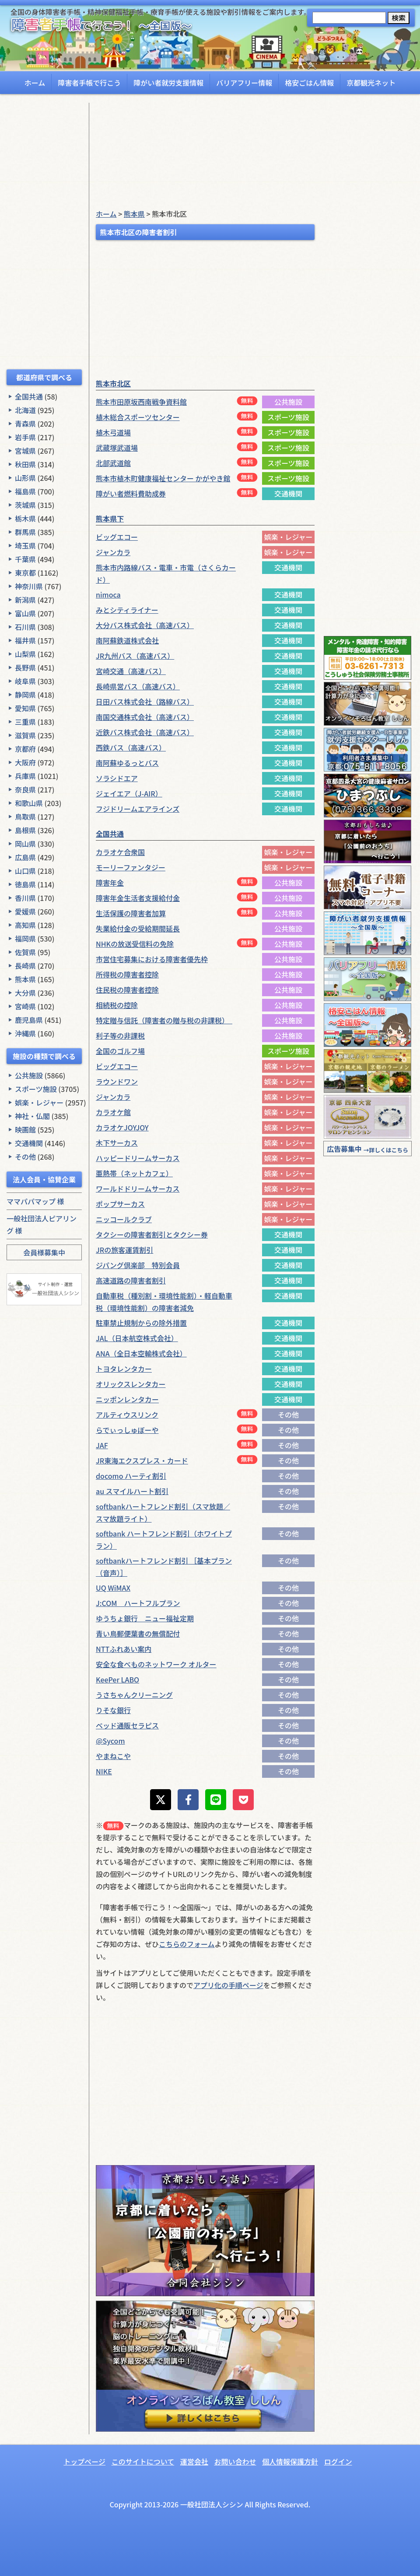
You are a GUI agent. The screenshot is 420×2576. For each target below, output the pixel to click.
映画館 (25, 1129)
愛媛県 (25, 911)
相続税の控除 (117, 1005)
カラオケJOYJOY (122, 1127)
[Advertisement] (44, 234)
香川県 (25, 898)
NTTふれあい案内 (123, 1649)
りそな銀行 (113, 1710)
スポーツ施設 (36, 1089)
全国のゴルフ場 (120, 1051)
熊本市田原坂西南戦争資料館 (141, 401)
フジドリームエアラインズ (137, 808)
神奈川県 (29, 586)
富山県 (25, 613)
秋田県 (25, 464)
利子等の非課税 (120, 1035)
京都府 (25, 749)
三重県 (25, 721)
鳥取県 (25, 816)
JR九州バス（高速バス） (135, 655)
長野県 (25, 667)
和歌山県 (29, 803)
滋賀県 (25, 735)
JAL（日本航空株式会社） (137, 1338)
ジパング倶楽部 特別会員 (138, 1265)
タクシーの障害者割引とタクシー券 (152, 1234)
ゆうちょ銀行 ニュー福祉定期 (145, 1618)
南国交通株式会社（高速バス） (145, 717)
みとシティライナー (127, 610)
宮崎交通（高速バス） (131, 671)
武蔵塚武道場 (117, 447)
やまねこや (113, 1756)
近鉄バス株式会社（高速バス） (145, 732)
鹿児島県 (29, 1020)
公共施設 (29, 1075)
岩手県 (25, 437)
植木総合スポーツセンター (138, 417)
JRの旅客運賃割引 (124, 1250)
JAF (102, 1445)
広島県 (25, 857)
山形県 (25, 478)
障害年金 (110, 882)
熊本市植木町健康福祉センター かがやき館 (163, 478)
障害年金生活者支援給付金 (138, 898)
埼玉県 (25, 545)
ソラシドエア (117, 778)
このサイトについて (143, 2461)
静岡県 (25, 694)
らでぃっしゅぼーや (127, 1430)
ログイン (338, 2461)
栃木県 (25, 518)
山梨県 (25, 654)
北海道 (25, 410)
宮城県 (25, 450)
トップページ (84, 2461)
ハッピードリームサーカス (138, 1158)
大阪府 (25, 762)
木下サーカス (117, 1142)
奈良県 (25, 789)
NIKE (104, 1771)
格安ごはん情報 (309, 82)
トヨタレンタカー (124, 1368)
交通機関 (29, 1143)
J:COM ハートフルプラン (138, 1603)
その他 (25, 1156)
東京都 (25, 572)
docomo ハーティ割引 (131, 1476)
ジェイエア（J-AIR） (129, 793)
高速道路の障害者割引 (131, 1280)
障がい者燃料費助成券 (131, 493)
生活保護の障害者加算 (131, 913)
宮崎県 (25, 1006)
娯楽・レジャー (39, 1102)
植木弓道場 (113, 432)
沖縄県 (25, 1033)
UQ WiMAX (113, 1587)
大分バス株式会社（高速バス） (145, 625)
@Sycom (110, 1740)
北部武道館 (113, 463)
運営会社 (194, 2461)
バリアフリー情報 (244, 82)
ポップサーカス (120, 1204)
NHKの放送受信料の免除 (135, 944)
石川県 (25, 627)
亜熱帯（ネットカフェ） (134, 1173)
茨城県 (25, 505)
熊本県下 (110, 518)
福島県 (25, 491)
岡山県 (25, 843)
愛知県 (25, 708)
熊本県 (25, 979)
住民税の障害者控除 (127, 989)
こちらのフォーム (187, 1944)
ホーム (35, 82)
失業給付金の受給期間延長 (138, 928)
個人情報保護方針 (290, 2461)
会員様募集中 (44, 1252)
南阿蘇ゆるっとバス (127, 763)
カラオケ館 (113, 1112)
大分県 (25, 992)
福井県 (25, 640)
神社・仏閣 (32, 1116)
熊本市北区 (113, 383)
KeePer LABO (117, 1679)
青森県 (25, 423)
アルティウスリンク (127, 1414)
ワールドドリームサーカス (138, 1188)
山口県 (25, 871)
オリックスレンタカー (131, 1384)
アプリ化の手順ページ (228, 1985)
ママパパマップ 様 (35, 1201)
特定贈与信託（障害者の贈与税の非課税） (164, 1020)
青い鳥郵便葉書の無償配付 (138, 1633)
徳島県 (25, 884)
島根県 (25, 830)
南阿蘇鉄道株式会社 (127, 640)
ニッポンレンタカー (127, 1399)
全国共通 (29, 396)
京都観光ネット (371, 82)
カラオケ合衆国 (120, 852)
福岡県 (25, 938)
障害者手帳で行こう (89, 82)
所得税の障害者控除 (127, 974)
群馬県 (25, 532)
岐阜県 (25, 681)
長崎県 (25, 965)
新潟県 (25, 599)
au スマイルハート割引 (132, 1491)
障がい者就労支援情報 (168, 82)
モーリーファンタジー (130, 867)
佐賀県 (25, 952)
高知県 (25, 925)
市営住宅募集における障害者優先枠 (152, 959)
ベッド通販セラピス (127, 1725)
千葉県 (25, 559)
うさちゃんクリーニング (134, 1695)
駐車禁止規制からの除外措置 (141, 1323)
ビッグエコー (117, 537)
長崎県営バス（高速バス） (138, 686)
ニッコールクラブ (124, 1219)
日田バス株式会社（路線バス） (145, 701)
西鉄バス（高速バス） (131, 747)
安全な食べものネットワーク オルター (156, 1664)
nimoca (108, 594)
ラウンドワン (117, 1081)
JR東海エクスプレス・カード (142, 1460)
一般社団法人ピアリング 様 (42, 1224)
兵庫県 (25, 776)
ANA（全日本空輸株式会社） (141, 1353)
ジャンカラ (113, 552)
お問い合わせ (235, 2461)
